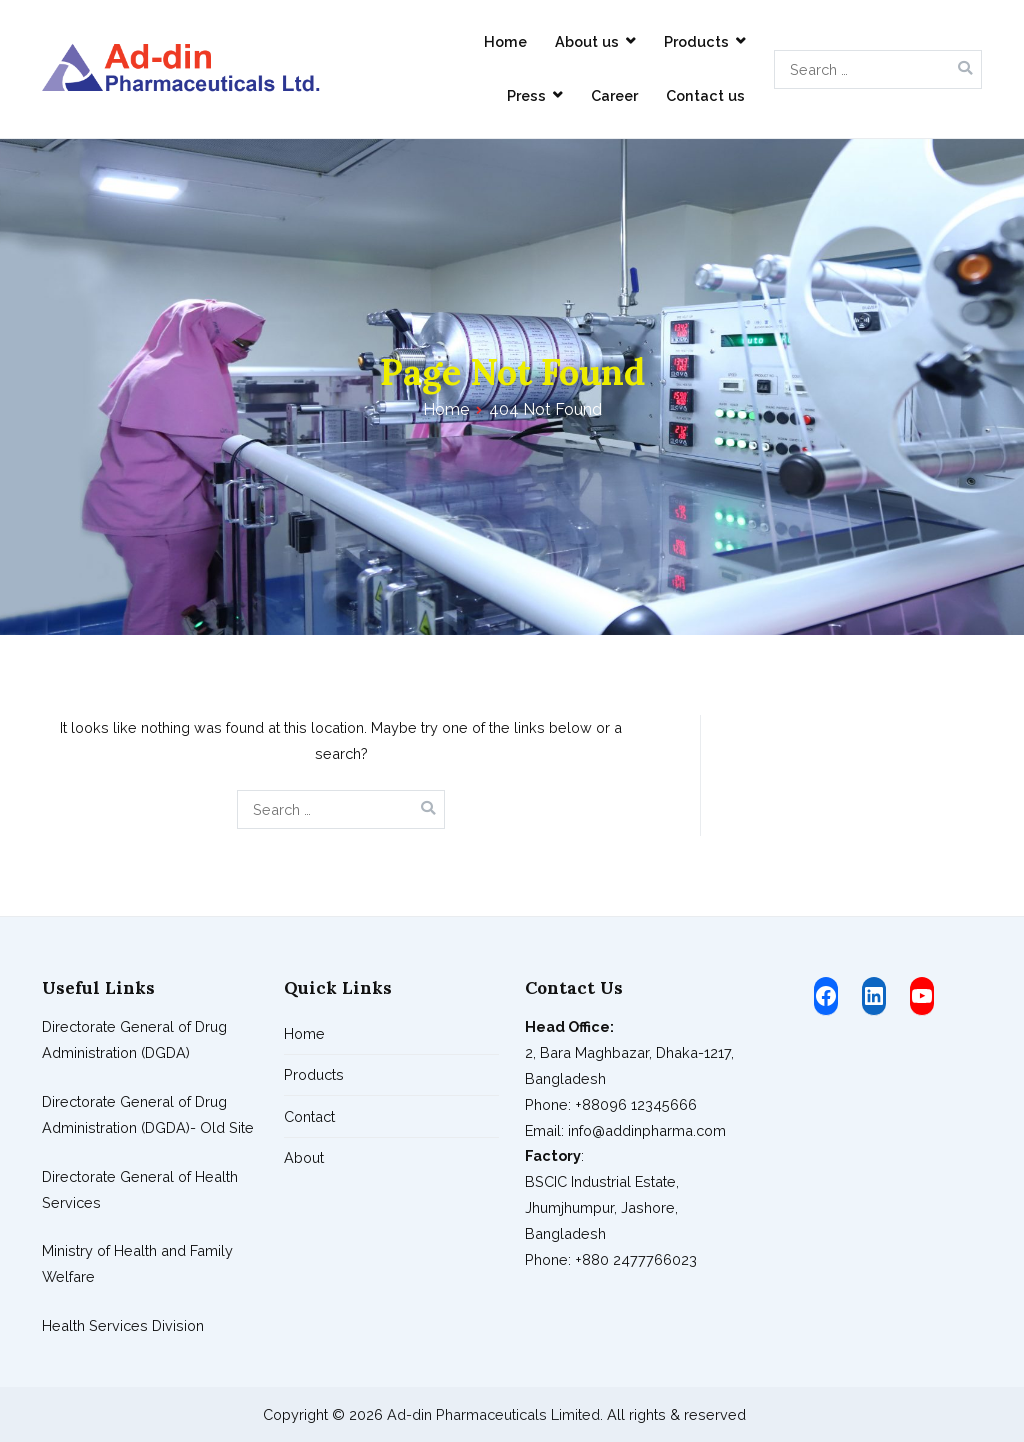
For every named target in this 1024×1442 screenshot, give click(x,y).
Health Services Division (123, 1325)
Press (526, 95)
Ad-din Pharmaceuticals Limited (493, 1414)
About (304, 1157)
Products (696, 41)
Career (614, 95)
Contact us (705, 95)
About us (587, 41)
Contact (309, 1116)
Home (505, 41)
